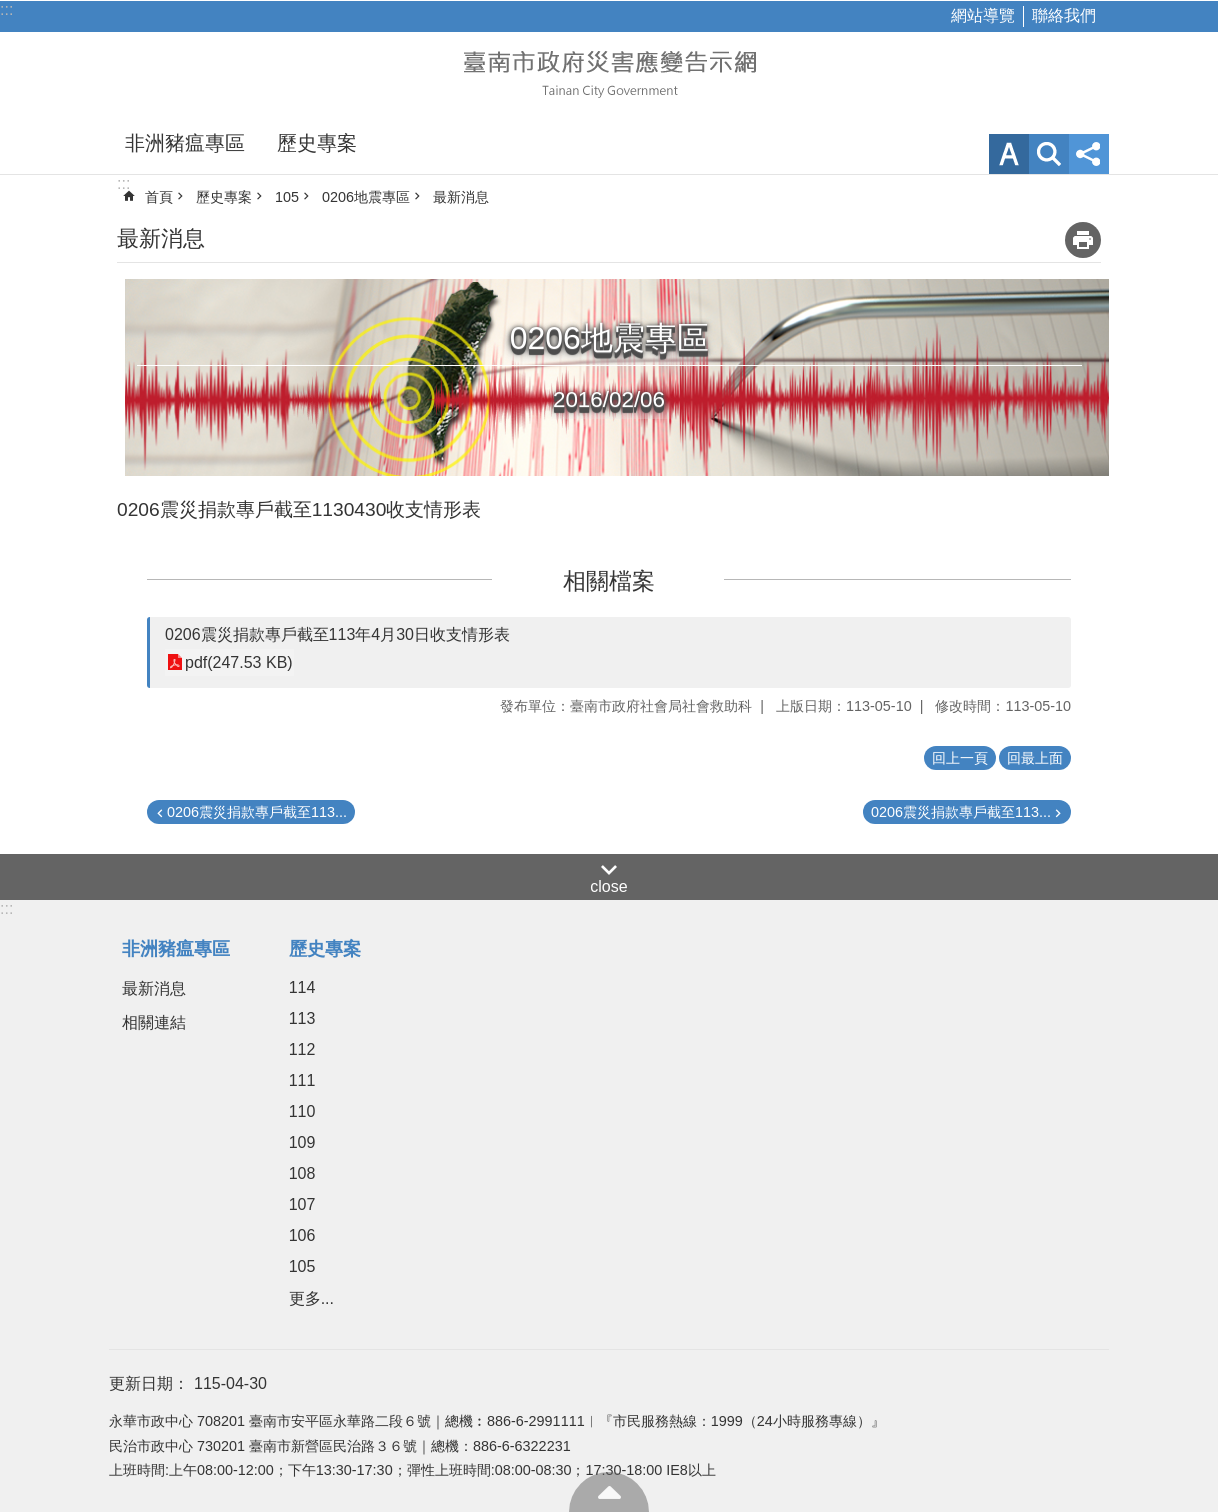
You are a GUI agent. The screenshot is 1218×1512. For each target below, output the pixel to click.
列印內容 (1083, 240)
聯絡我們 (1064, 15)
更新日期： (149, 1383)
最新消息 (461, 197)
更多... (311, 1298)
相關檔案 (609, 581)
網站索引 (1049, 154)
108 (302, 1173)
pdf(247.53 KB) (239, 662)
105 (287, 197)
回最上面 (609, 1492)
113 (302, 1018)
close (608, 886)
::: (6, 9)
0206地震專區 (366, 197)
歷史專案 (317, 143)
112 (302, 1049)
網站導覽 (983, 15)
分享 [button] (1089, 154)
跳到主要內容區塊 (10, 10)
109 (302, 1142)
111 (302, 1080)
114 (302, 987)
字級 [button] (1009, 154)
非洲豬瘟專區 (185, 143)
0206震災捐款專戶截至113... (257, 812)
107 (302, 1204)
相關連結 (154, 1022)
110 (302, 1111)
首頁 (159, 197)
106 (302, 1235)
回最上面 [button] (1035, 758)
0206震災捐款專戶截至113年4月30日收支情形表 (337, 634)
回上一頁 (960, 758)
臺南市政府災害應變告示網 (609, 72)
